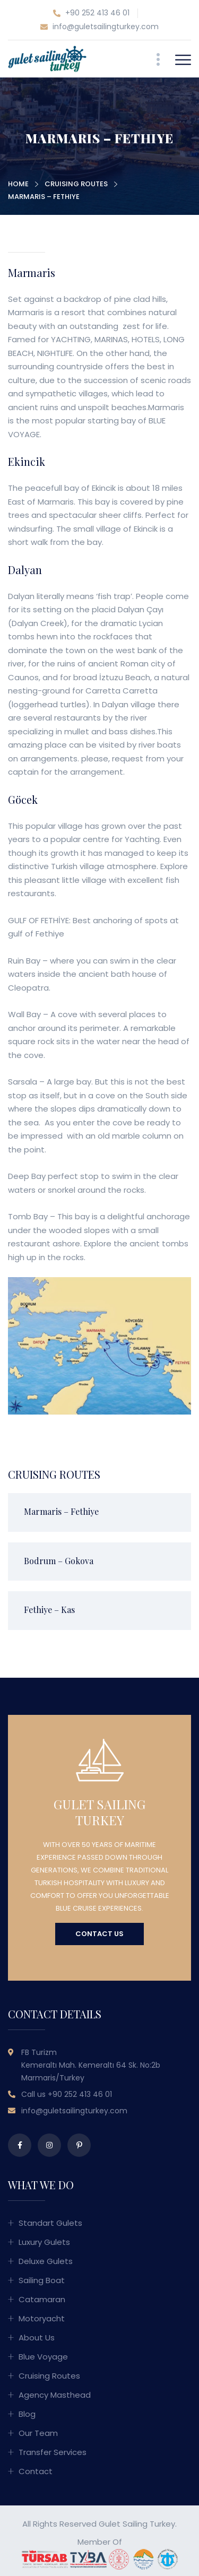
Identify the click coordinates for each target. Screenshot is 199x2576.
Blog (27, 2413)
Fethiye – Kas (49, 1609)
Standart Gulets (50, 2222)
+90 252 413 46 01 (91, 13)
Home (18, 184)
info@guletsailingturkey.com (99, 27)
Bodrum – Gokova (58, 1560)
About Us (37, 2337)
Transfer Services (52, 2452)
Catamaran (42, 2299)
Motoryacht (42, 2318)
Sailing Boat (42, 2280)
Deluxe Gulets (46, 2261)
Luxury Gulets (44, 2242)
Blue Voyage (43, 2356)
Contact (36, 2471)
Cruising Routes (76, 184)
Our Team (38, 2433)
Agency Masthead (55, 2394)
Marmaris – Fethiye (61, 1511)
